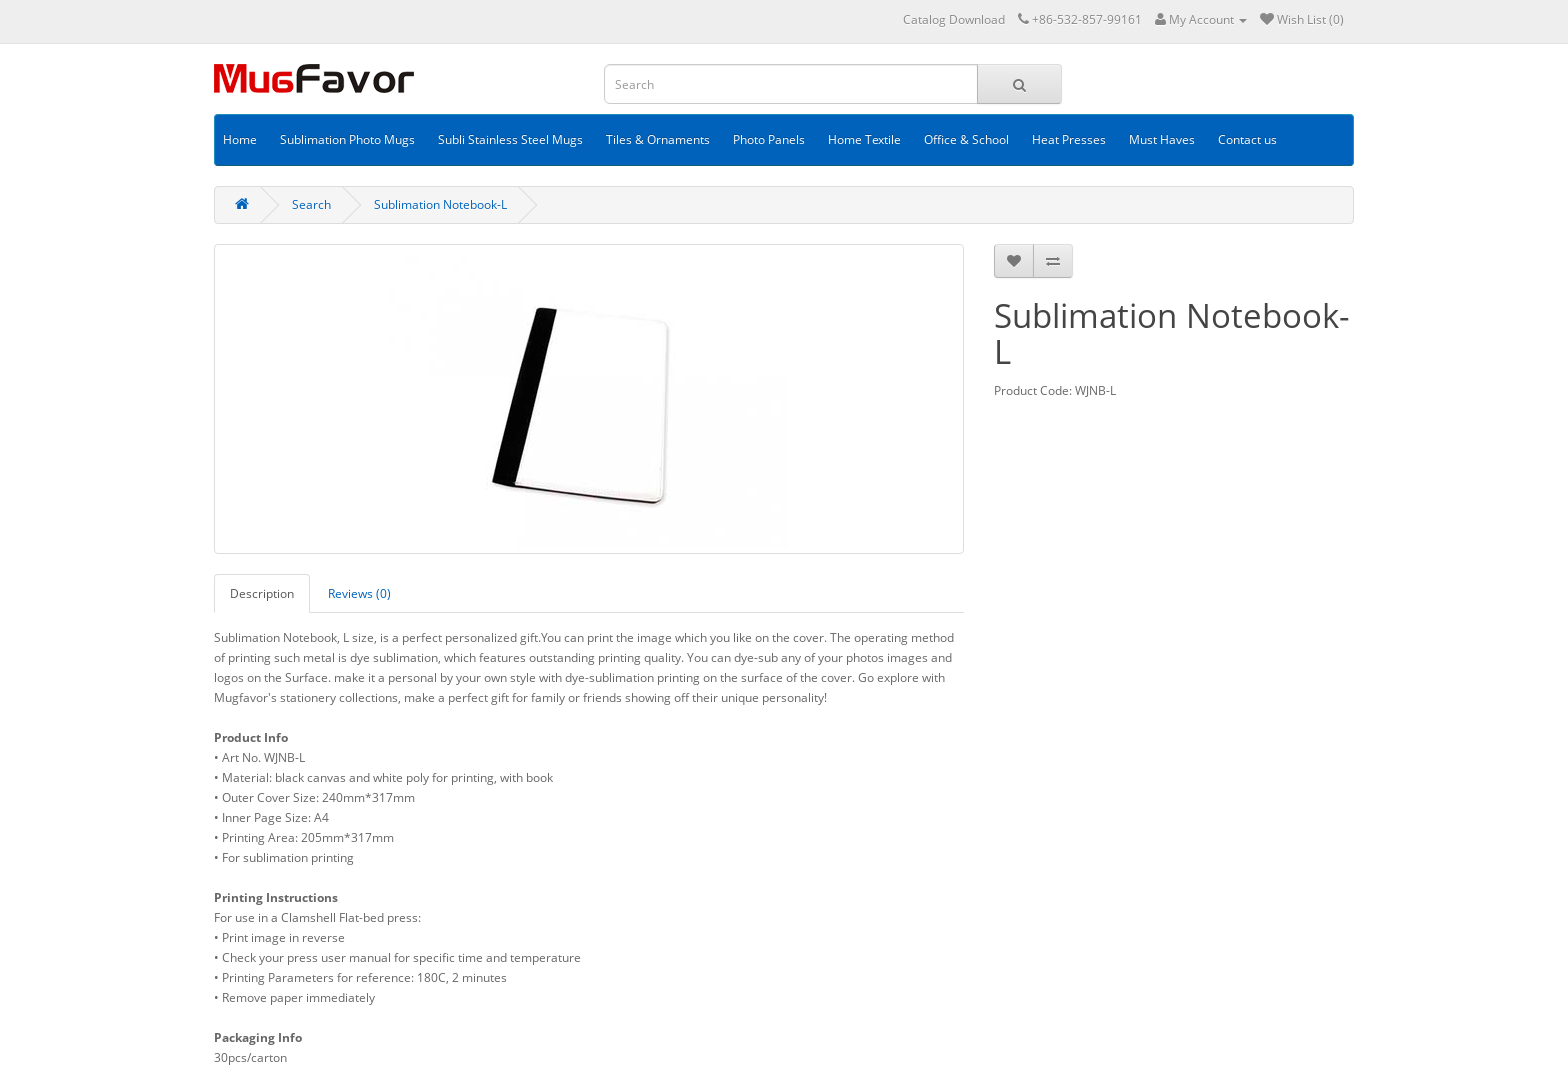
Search (311, 204)
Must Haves (1162, 139)
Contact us (1247, 139)
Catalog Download (954, 19)
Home (240, 139)
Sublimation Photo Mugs (347, 139)
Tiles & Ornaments (658, 139)
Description (262, 593)
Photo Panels (769, 139)
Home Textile (864, 139)
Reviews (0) (359, 593)
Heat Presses (1069, 139)
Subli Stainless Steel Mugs (510, 139)
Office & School (966, 139)
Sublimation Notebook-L (440, 204)
